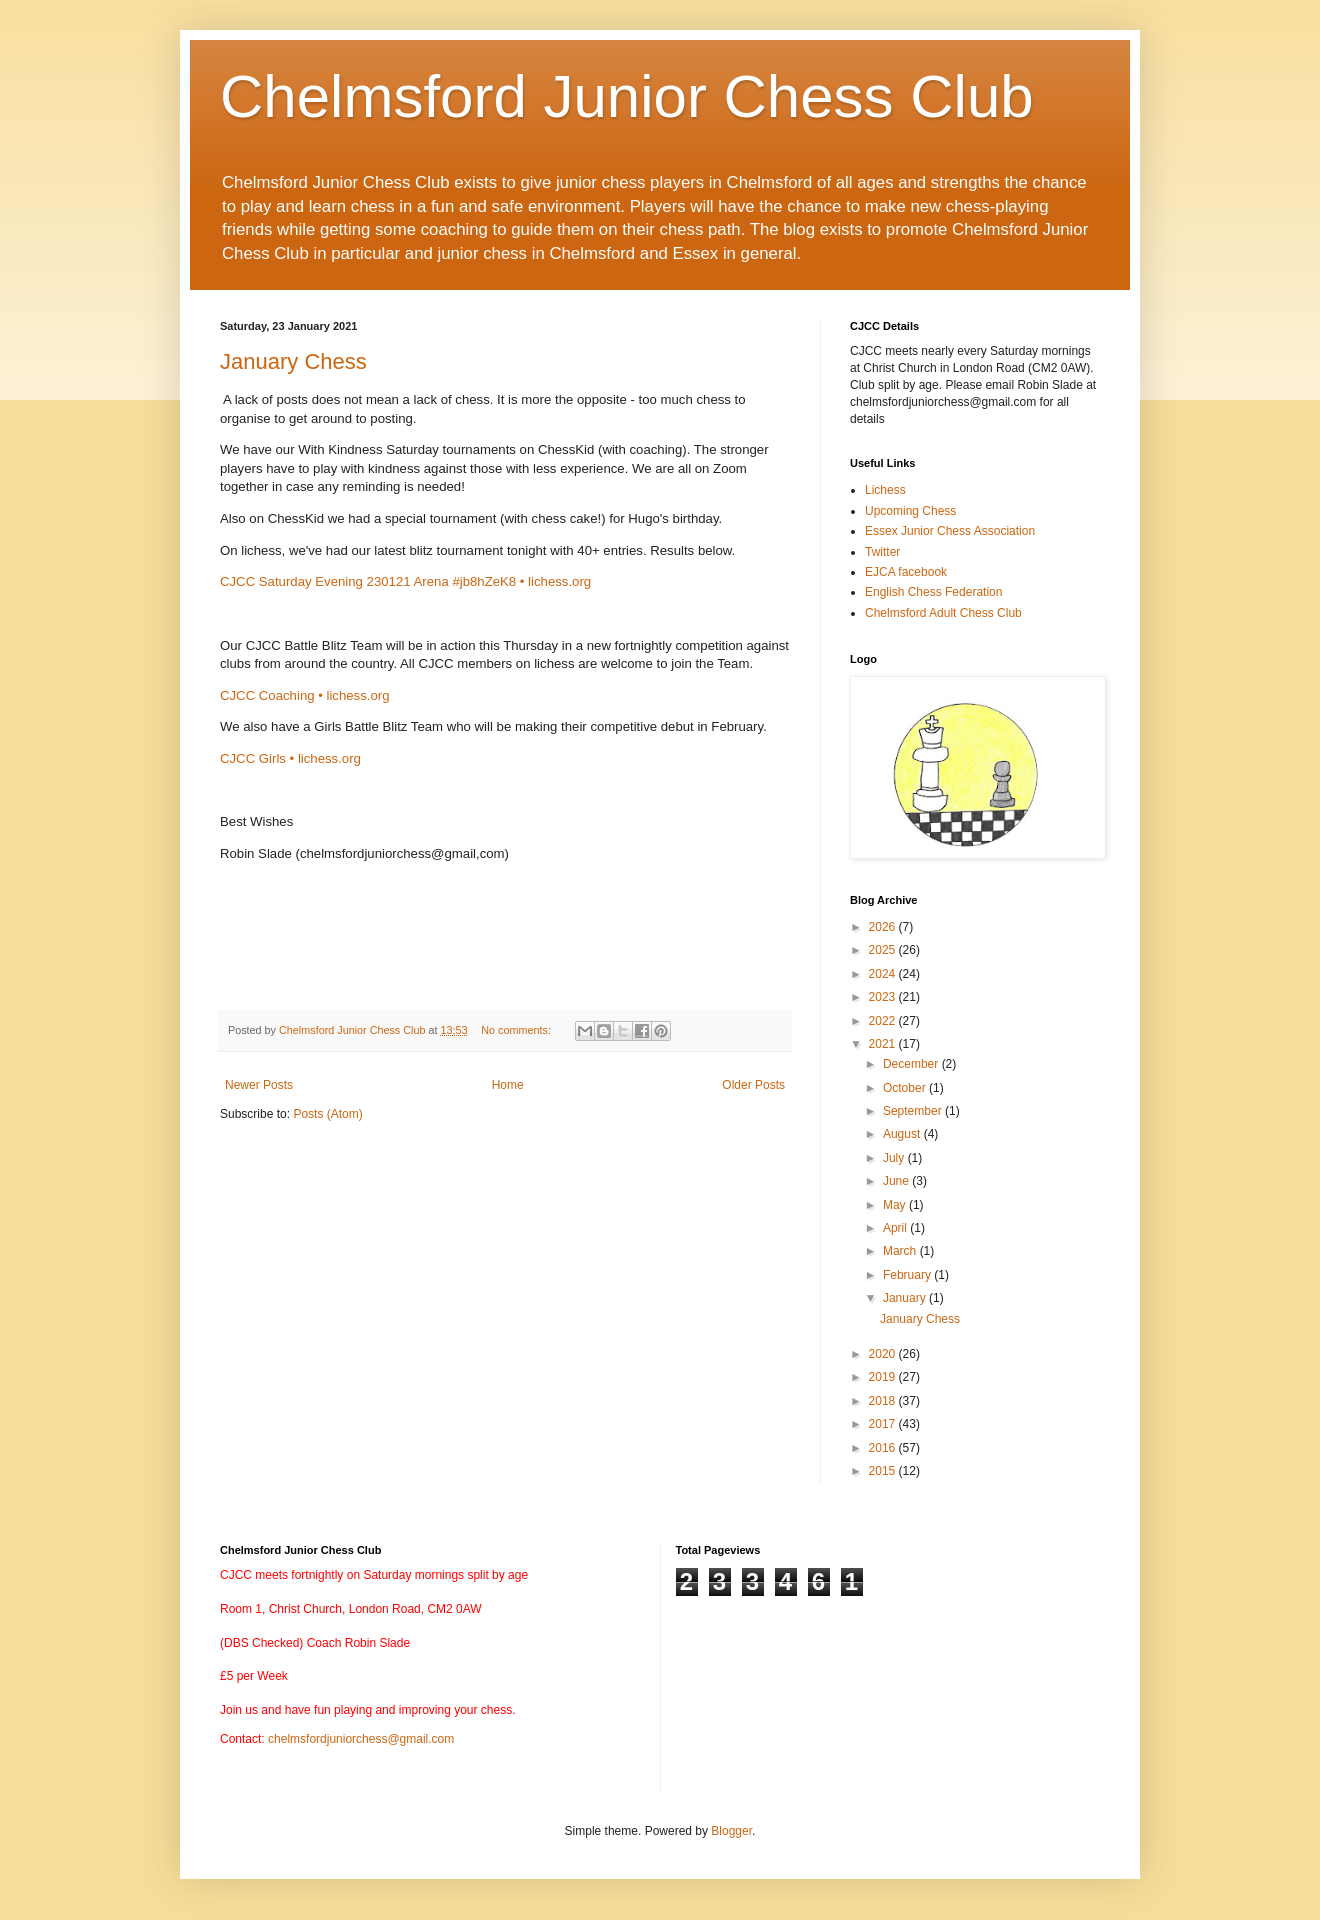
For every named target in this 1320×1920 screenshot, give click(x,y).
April (896, 1228)
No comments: (517, 1030)
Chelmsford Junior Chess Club (627, 96)
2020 (884, 1354)
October (906, 1088)
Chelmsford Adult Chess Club (943, 613)
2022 (884, 1021)
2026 (884, 927)
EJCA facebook (906, 572)
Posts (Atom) (327, 1114)
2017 (884, 1424)
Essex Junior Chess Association (950, 531)
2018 (884, 1401)
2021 (884, 1044)
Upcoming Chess (910, 511)
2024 (884, 974)
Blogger (731, 1831)
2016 (884, 1448)
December (912, 1064)
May (896, 1205)
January (906, 1298)
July (895, 1158)
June (897, 1181)
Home (508, 1085)
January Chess (293, 361)
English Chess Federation (933, 592)
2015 (884, 1471)
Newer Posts (259, 1085)
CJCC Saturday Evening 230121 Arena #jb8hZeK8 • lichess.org (405, 581)
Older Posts (753, 1085)
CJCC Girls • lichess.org (290, 758)
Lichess (885, 490)
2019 (884, 1377)
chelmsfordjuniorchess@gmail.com (361, 1739)
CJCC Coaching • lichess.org (305, 695)
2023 (884, 997)
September (914, 1111)
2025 (884, 950)
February (908, 1275)
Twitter (882, 552)
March (901, 1251)
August (903, 1134)
